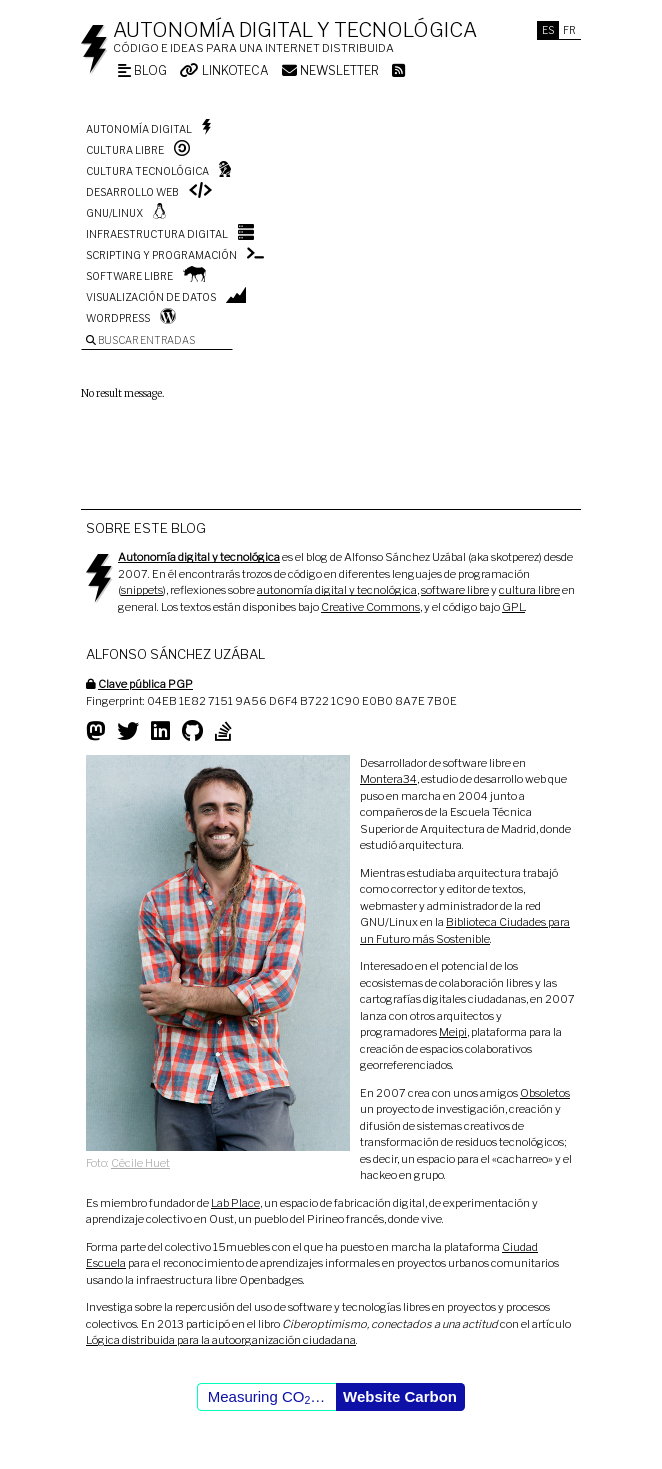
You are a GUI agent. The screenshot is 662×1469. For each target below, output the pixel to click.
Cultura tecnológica (147, 171)
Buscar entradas (140, 340)
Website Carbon (400, 1396)
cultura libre (529, 590)
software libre (455, 590)
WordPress (118, 318)
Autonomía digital (139, 129)
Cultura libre (125, 150)
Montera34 (388, 779)
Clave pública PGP (145, 684)
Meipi (453, 1032)
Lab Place (235, 1203)
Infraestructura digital (157, 234)
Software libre (129, 276)
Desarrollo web (132, 192)
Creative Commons (370, 607)
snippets (142, 590)
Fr (569, 30)
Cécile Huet (140, 1163)
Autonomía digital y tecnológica (295, 30)
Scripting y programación (161, 255)
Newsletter (330, 70)
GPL (513, 607)
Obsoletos (545, 1093)
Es (548, 30)
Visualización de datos (151, 297)
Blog (142, 70)
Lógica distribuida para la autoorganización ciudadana (221, 1340)
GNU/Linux (114, 213)
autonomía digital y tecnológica (337, 590)
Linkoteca (224, 70)
